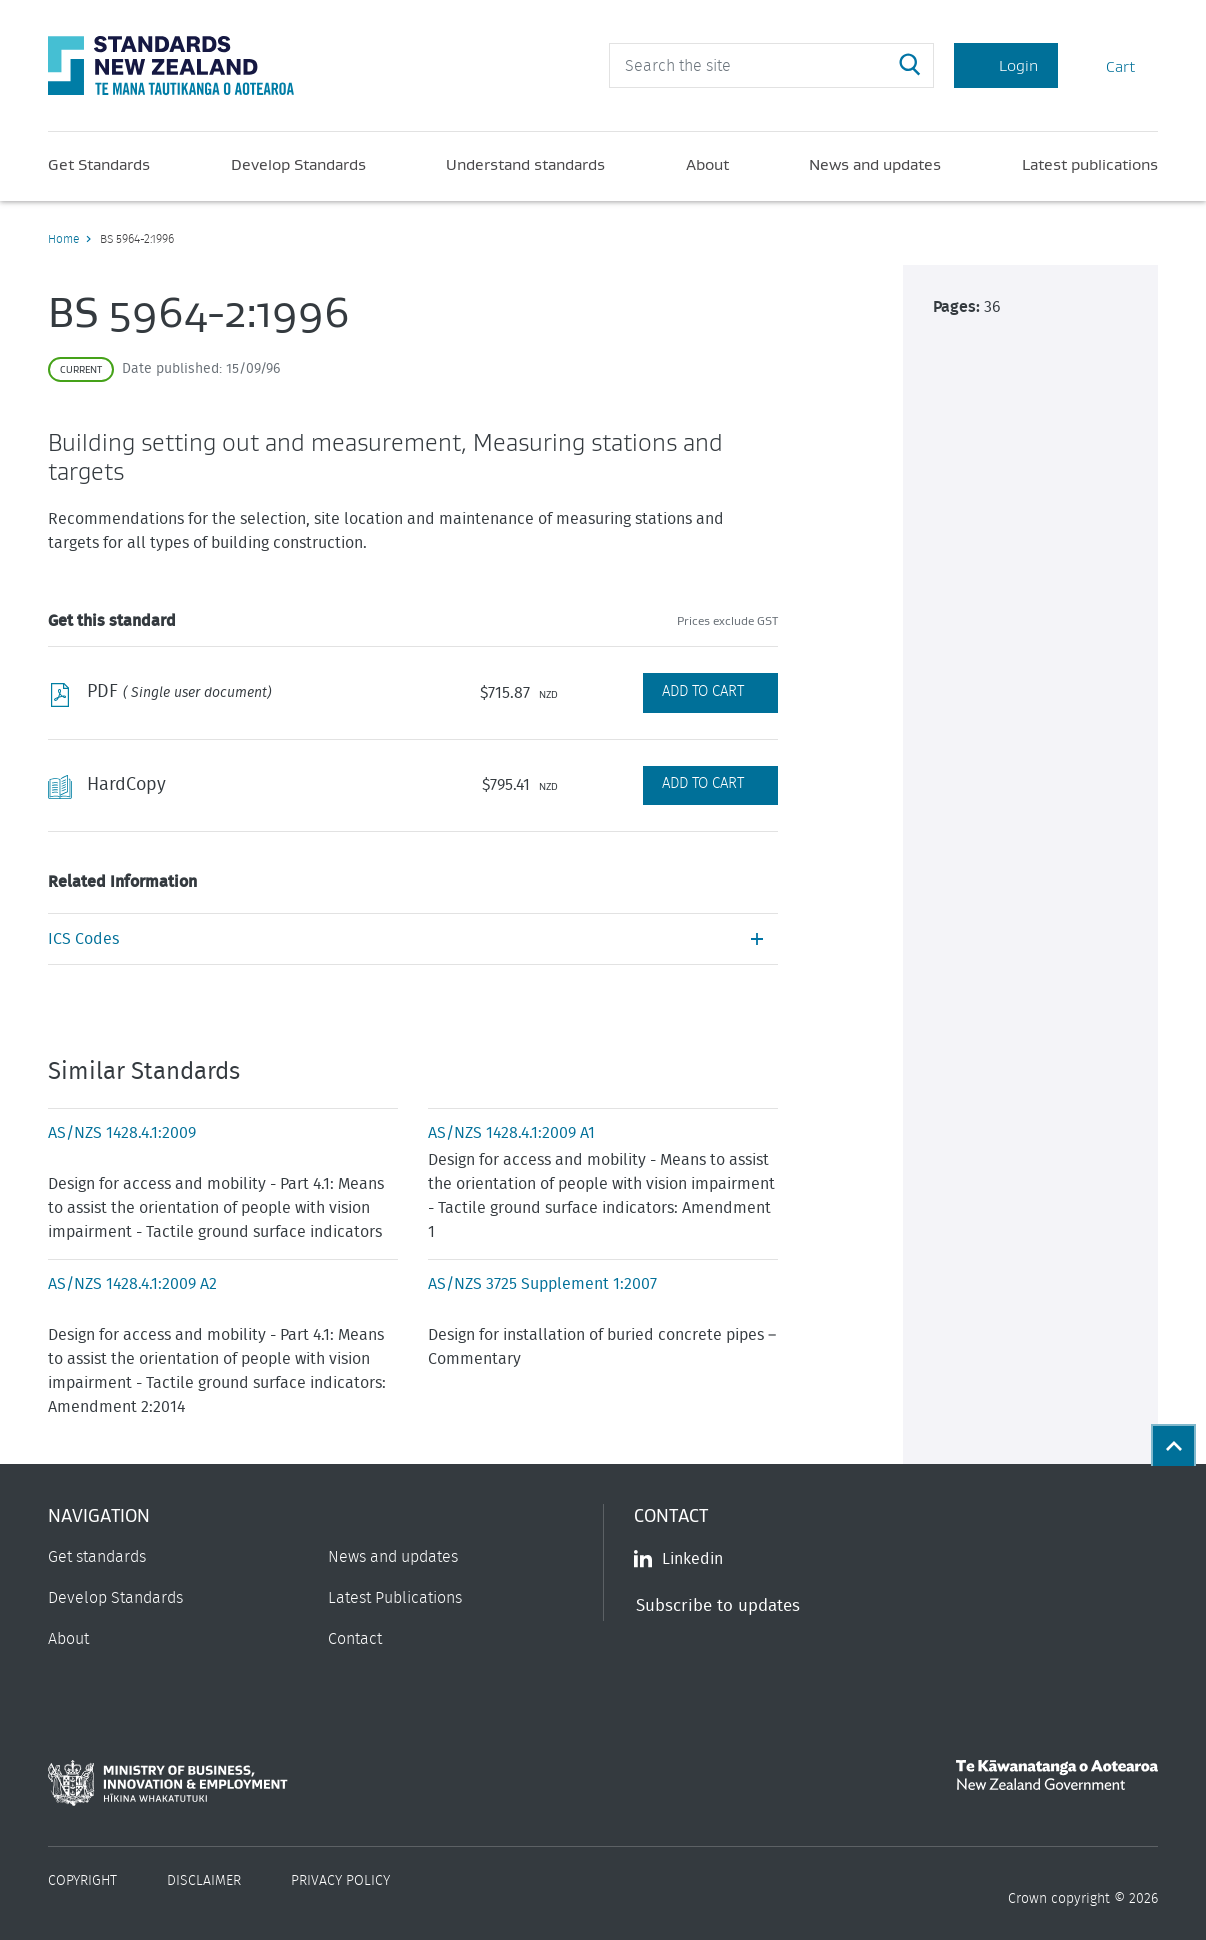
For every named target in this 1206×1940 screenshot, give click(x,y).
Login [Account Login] (1006, 65)
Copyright (82, 1881)
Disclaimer (204, 1881)
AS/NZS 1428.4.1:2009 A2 (132, 1284)
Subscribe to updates (718, 1605)
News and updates (875, 164)
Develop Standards (298, 164)
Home (63, 239)
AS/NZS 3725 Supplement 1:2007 (542, 1284)
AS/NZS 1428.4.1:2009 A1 (511, 1133)
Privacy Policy (340, 1881)
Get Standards (99, 164)
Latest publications (1090, 164)
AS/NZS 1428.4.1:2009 (122, 1133)
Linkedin (678, 1559)
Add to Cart (703, 691)
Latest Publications (395, 1598)
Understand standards (525, 164)
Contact (355, 1639)
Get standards (97, 1557)
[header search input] (771, 65)
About (707, 164)
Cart (1108, 65)
